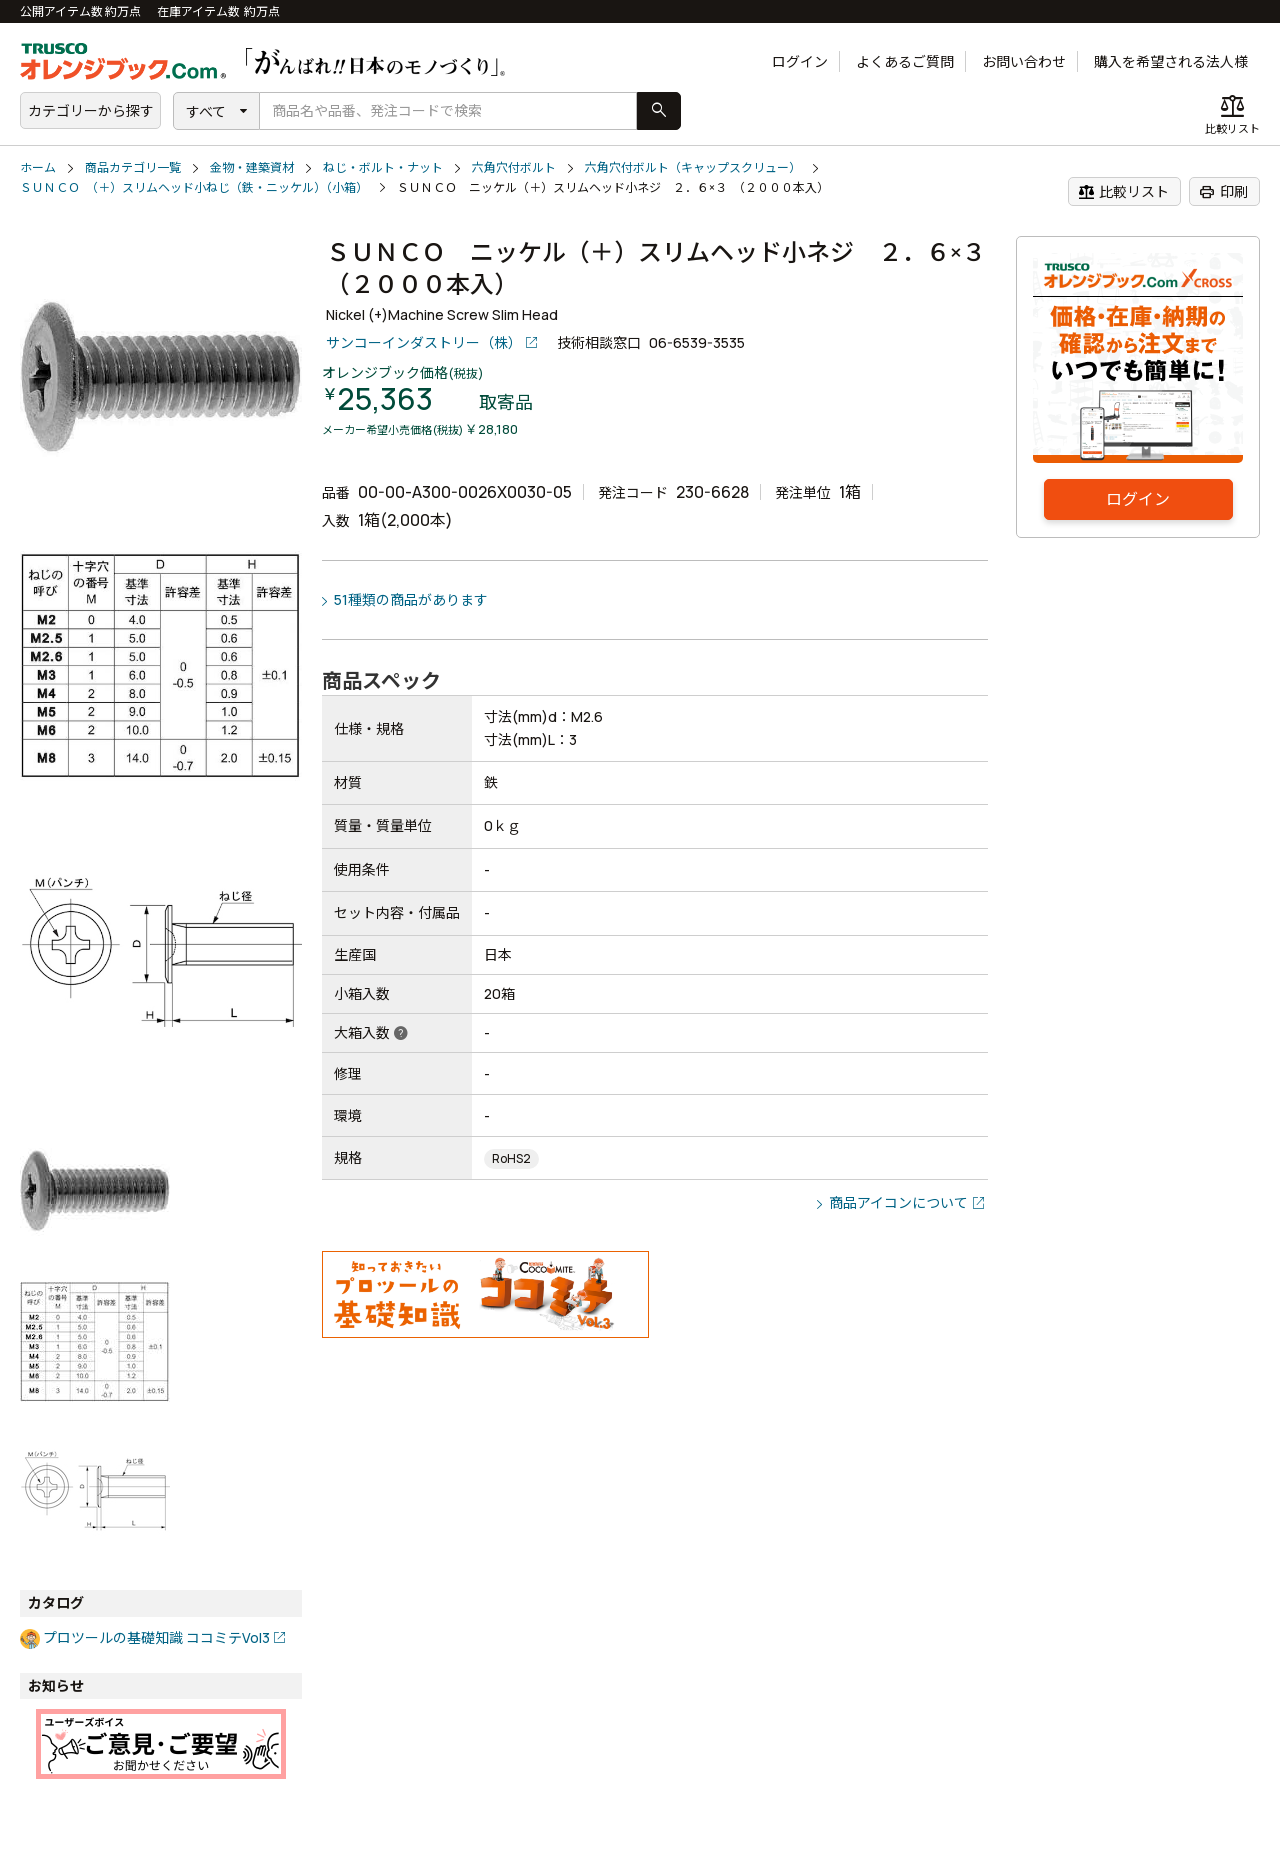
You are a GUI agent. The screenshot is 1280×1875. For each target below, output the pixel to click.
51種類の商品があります (411, 599)
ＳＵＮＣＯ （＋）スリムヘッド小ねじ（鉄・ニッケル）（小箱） (194, 187)
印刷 (1223, 192)
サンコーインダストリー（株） (424, 342)
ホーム (38, 167)
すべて (206, 111)
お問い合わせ (1024, 61)
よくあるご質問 (905, 61)
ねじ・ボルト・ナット (383, 167)
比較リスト (1123, 192)
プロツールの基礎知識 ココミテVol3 (156, 1637)
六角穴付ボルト (514, 167)
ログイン (800, 61)
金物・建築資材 (252, 167)
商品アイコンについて (898, 1202)
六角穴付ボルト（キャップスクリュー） (693, 167)
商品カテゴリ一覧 (133, 167)
